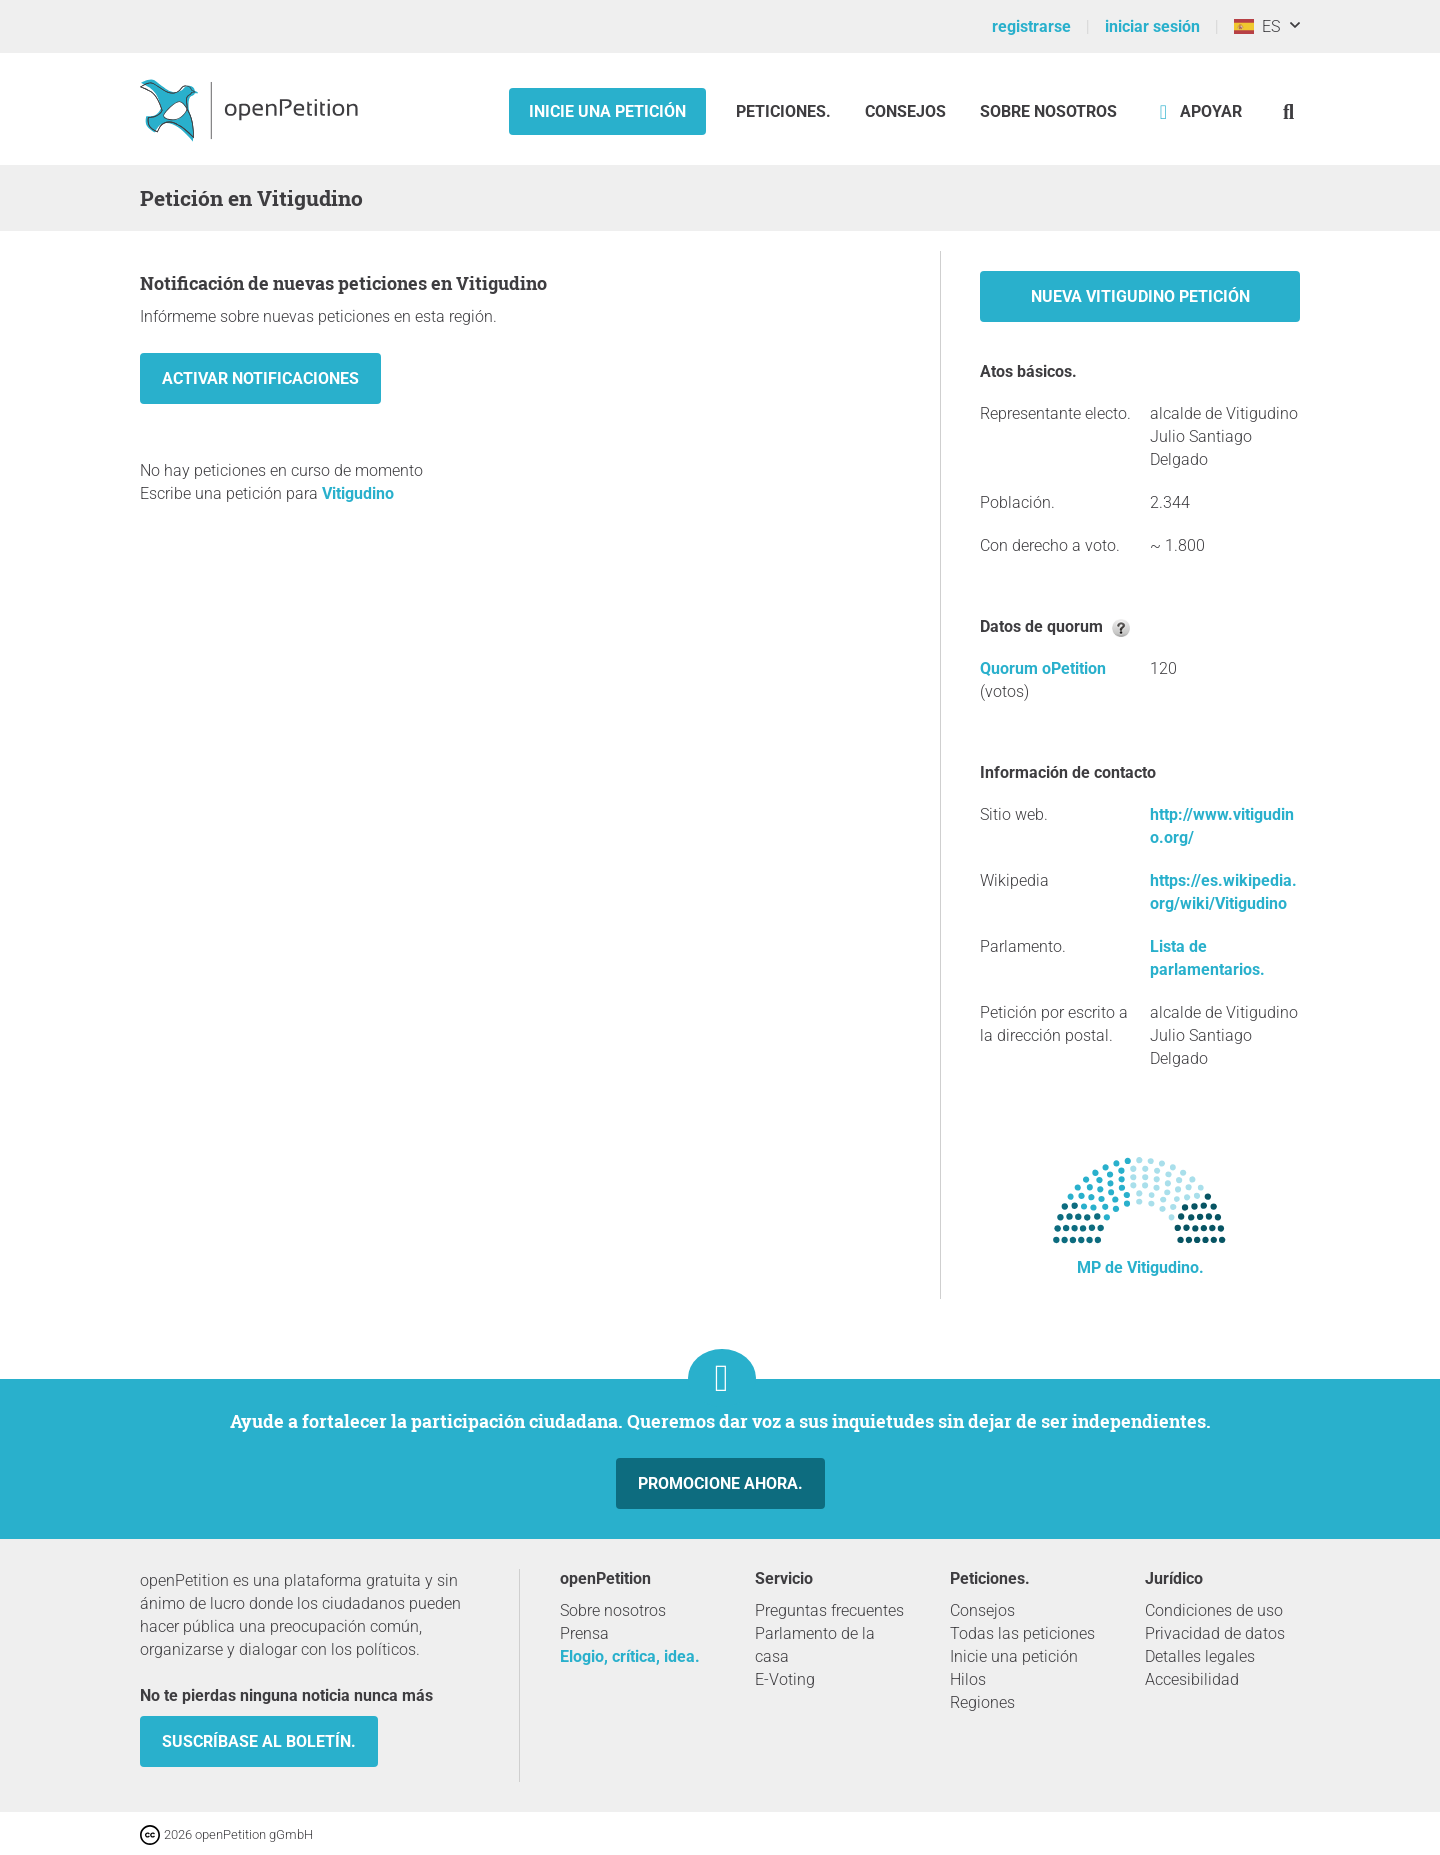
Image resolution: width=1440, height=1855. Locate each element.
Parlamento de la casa (815, 1645)
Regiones (982, 1702)
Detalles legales (1200, 1656)
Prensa (584, 1633)
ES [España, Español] (1257, 26)
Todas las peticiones (1022, 1633)
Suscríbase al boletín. (259, 1741)
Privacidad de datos (1215, 1633)
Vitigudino (358, 493)
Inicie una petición (607, 111)
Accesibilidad (1192, 1679)
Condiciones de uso (1214, 1610)
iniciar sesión (1152, 26)
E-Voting (785, 1679)
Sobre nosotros (1048, 111)
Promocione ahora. (720, 1483)
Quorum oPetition (1043, 668)
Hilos (968, 1679)
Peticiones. (785, 111)
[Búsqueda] (1288, 111)
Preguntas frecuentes (829, 1610)
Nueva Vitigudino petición (1140, 296)
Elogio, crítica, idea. (630, 1656)
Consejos (905, 111)
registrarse (1031, 26)
